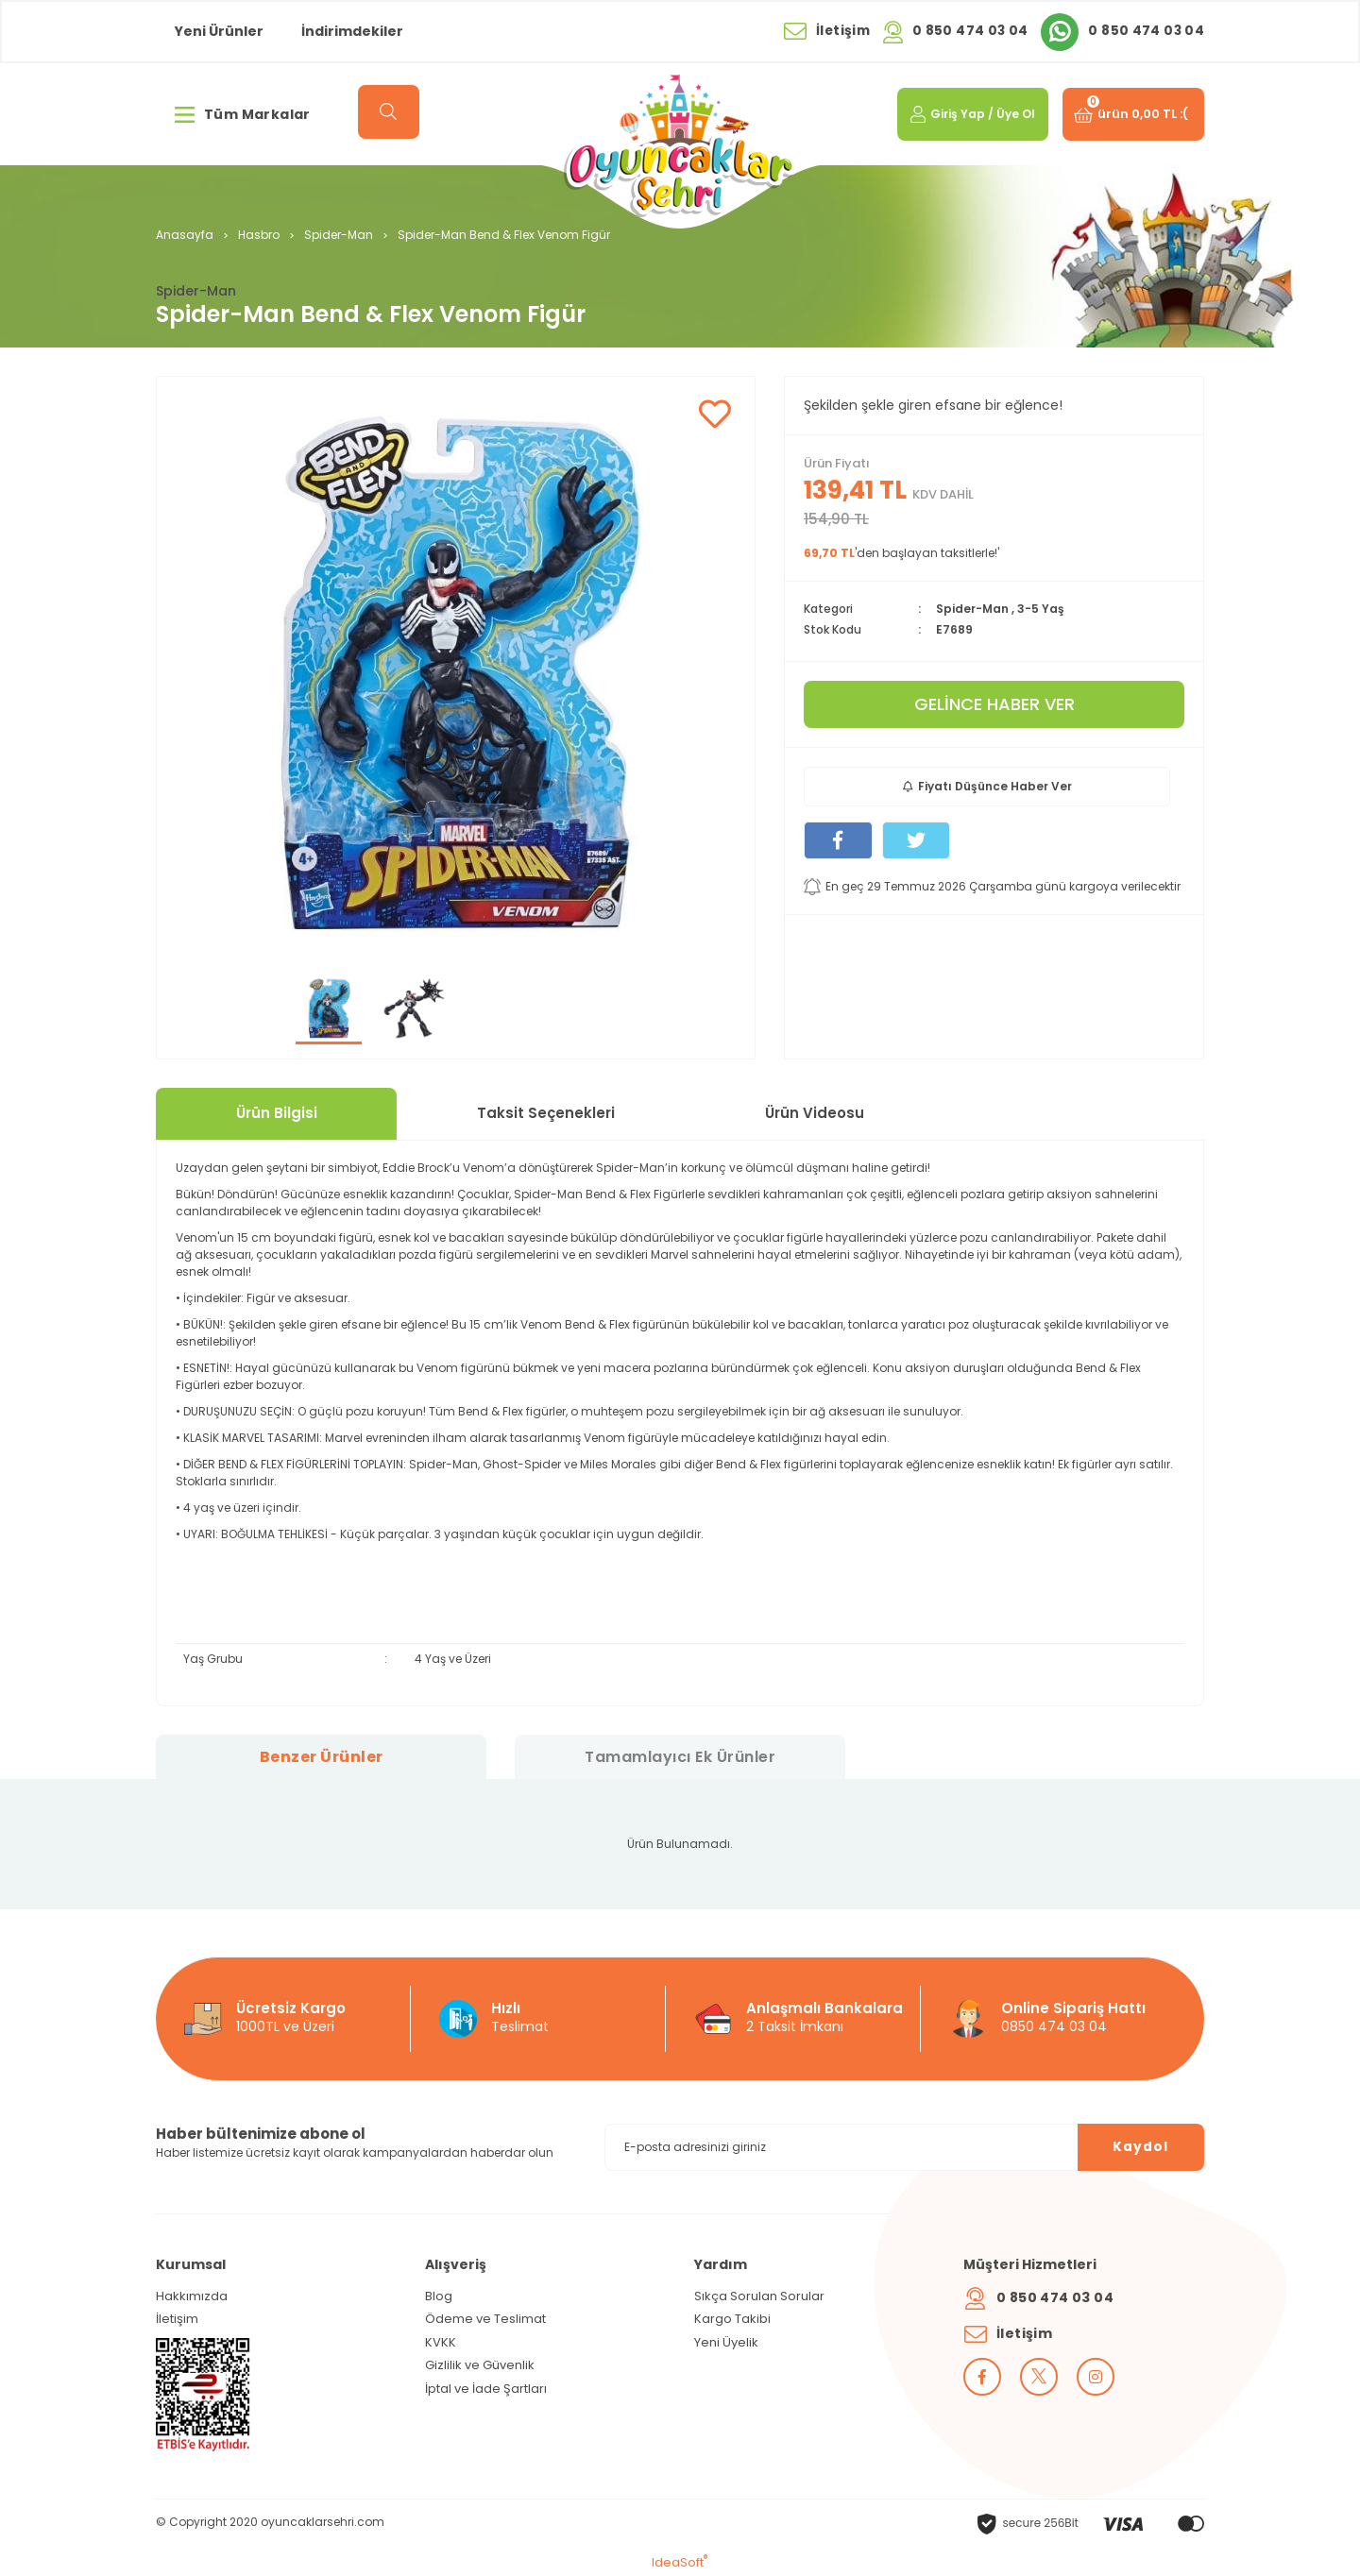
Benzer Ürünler (321, 1757)
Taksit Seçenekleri (546, 1113)
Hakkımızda (192, 2296)
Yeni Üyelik (726, 2342)
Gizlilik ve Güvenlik (480, 2365)
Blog (438, 2296)
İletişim (177, 2319)
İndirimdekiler (352, 31)
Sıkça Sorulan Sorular (759, 2296)
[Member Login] (969, 115)
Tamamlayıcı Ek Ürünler (680, 1757)
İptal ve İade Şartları (486, 2389)
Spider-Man (196, 290)
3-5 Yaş (1040, 609)
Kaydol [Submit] (1138, 2146)
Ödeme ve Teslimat (485, 2319)
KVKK (440, 2342)
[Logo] (680, 145)
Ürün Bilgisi (276, 1113)
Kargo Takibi (732, 2319)
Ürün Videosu (814, 1113)
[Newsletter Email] (904, 2147)
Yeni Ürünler (219, 31)
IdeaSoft (679, 2562)
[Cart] (1132, 115)
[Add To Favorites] (714, 415)
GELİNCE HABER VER (994, 704)
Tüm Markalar (243, 114)
